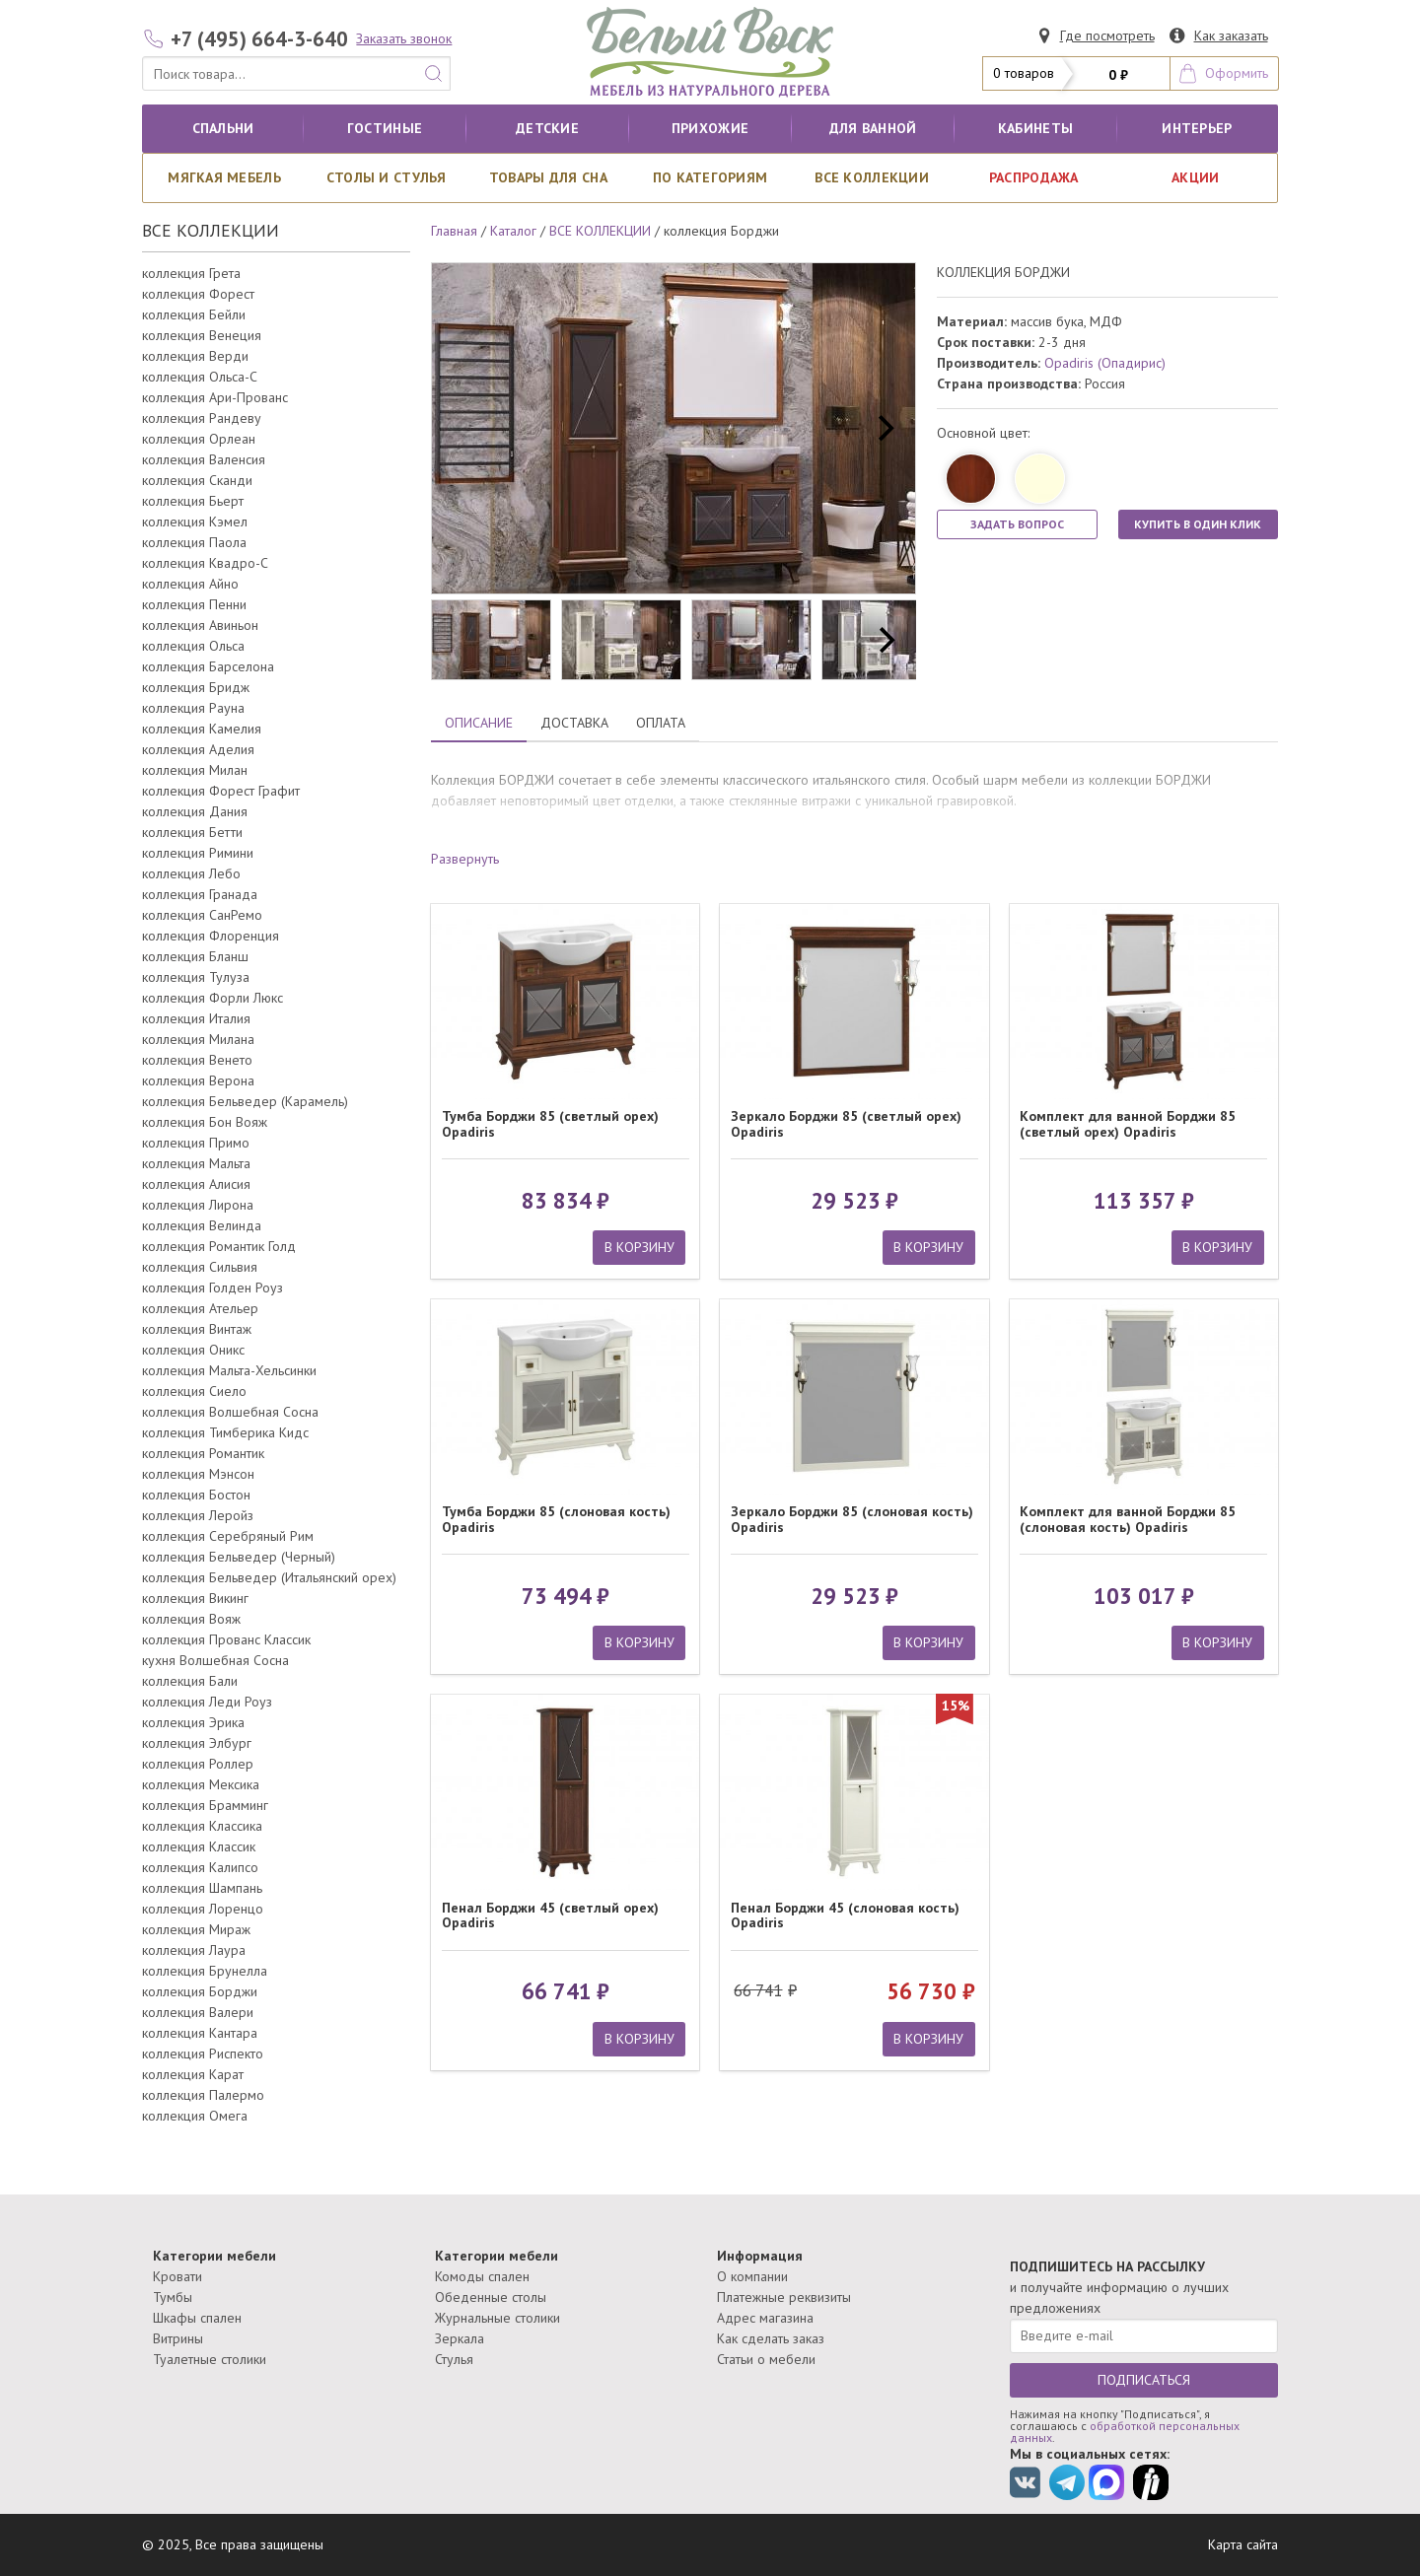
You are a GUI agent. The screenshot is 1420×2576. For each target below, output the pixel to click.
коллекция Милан (195, 770)
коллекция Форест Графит (221, 791)
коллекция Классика (202, 1826)
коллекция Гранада (199, 894)
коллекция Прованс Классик (226, 1639)
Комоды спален (482, 2276)
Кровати (177, 2276)
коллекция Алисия (196, 1184)
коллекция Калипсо (200, 1867)
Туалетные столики (209, 2359)
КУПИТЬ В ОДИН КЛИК (1197, 524)
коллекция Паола (194, 542)
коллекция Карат (193, 2074)
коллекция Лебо (191, 873)
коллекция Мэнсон (198, 1474)
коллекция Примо (195, 1142)
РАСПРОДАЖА (1034, 177)
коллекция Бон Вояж (204, 1122)
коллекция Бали (190, 1681)
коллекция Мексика (200, 1784)
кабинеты (1035, 128)
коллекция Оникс (193, 1349)
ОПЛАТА (660, 722)
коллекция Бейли (194, 314)
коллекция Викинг (195, 1598)
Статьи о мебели (766, 2359)
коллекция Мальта (196, 1163)
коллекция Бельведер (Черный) (238, 1557)
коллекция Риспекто (202, 2053)
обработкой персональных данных (1125, 2431)
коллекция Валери (197, 2012)
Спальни (223, 128)
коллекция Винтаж (196, 1329)
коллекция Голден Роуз (212, 1287)
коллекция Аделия (198, 749)
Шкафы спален (197, 2318)
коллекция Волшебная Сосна (230, 1412)
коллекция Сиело (194, 1391)
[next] (883, 429)
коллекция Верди (195, 356)
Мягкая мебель (224, 177)
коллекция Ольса (193, 646)
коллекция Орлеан (198, 439)
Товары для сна (548, 177)
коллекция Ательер (200, 1308)
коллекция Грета (191, 273)
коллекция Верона (198, 1080)
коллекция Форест (198, 294)
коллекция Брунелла (204, 1971)
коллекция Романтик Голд (219, 1246)
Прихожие (710, 128)
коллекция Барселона (208, 666)
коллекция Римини (197, 853)
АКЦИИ (1195, 177)
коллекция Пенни (194, 604)
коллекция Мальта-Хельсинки (229, 1370)
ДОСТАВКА (574, 722)
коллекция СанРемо (202, 915)
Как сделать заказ (770, 2338)
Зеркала (459, 2338)
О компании (752, 2276)
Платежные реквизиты (784, 2297)
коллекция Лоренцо (202, 1908)
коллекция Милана (198, 1039)
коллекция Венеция (201, 335)
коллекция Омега (195, 2115)
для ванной (873, 128)
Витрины (178, 2338)
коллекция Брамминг (205, 1805)
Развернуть (465, 859)
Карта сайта (1243, 2544)
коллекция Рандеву (201, 418)
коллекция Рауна (193, 708)
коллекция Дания (195, 811)
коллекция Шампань (202, 1888)
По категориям (710, 177)
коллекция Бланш (195, 956)
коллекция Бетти (192, 832)
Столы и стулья (386, 177)
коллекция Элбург (196, 1743)
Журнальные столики (497, 2318)
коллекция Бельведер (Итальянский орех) (269, 1577)
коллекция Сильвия (199, 1267)
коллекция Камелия (201, 728)
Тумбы (172, 2297)
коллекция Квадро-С (205, 563)
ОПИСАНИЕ (479, 722)
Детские (547, 128)
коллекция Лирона (197, 1205)
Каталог (513, 231)
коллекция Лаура (194, 1950)
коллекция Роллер (197, 1764)
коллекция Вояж (191, 1619)
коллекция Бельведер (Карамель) (245, 1101)
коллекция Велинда (201, 1225)
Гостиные (384, 128)
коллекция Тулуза (195, 977)
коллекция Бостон (196, 1494)
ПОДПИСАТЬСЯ (1144, 2380)
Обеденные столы (490, 2297)
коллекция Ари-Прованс (215, 397)
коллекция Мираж (196, 1929)
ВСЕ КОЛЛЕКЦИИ (872, 177)
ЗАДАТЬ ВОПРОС (1017, 524)
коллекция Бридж (195, 687)
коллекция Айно (190, 583)
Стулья (454, 2359)
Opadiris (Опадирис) (1105, 363)
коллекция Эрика (193, 1722)
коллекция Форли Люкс (212, 998)
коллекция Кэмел (195, 521)
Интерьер (1197, 128)
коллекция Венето (197, 1060)
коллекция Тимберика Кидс (225, 1432)
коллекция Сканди (197, 480)
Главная (454, 231)
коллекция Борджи (199, 1991)
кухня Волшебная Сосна (215, 1660)
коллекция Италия (196, 1018)
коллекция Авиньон (200, 625)
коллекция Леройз (197, 1515)
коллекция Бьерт (193, 501)
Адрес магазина (765, 2318)
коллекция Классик (198, 1846)
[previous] (463, 429)
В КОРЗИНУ (639, 1247)
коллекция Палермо (203, 2095)
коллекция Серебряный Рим (228, 1536)
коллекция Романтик (203, 1453)
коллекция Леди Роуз (207, 1701)
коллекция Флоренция (210, 935)
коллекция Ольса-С (199, 376)
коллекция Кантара (199, 2033)
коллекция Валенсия (203, 459)
